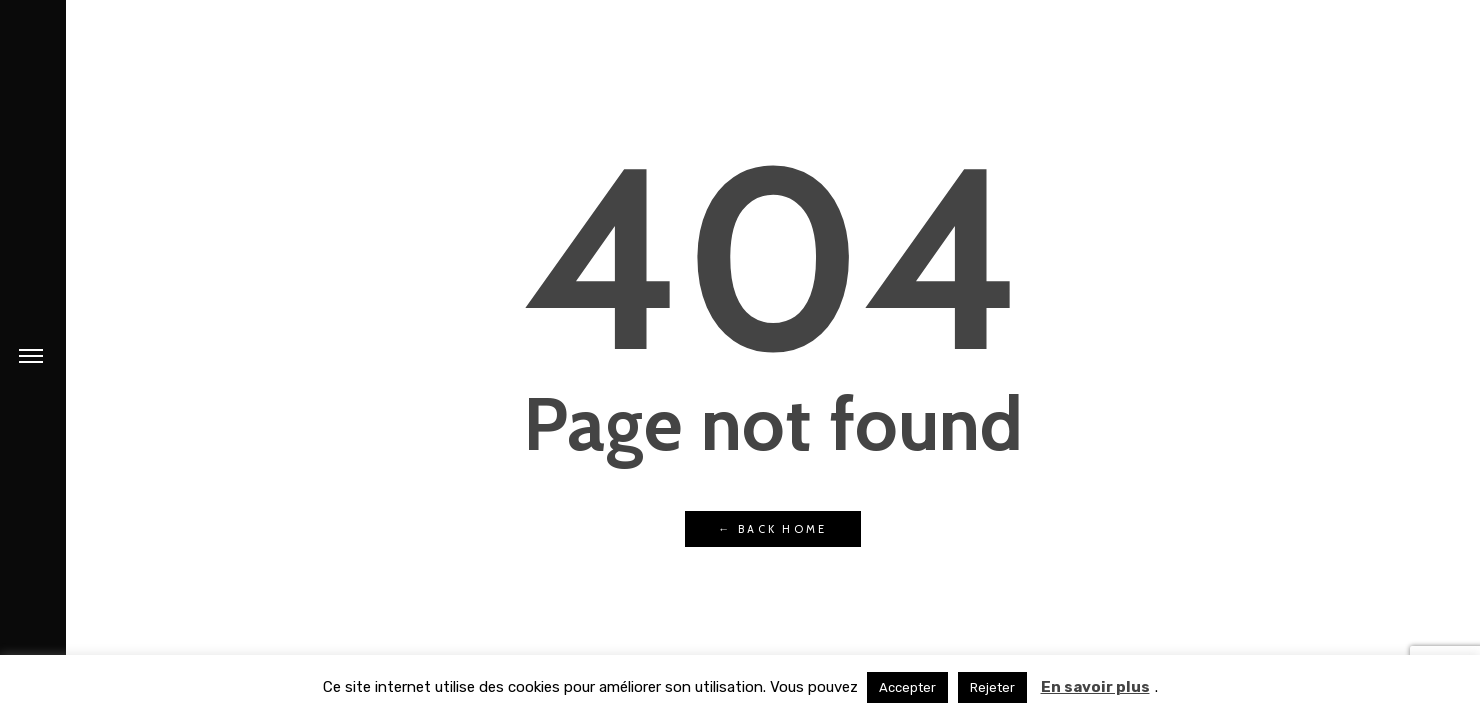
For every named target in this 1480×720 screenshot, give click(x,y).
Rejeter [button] (992, 687)
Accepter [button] (907, 687)
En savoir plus (1095, 687)
